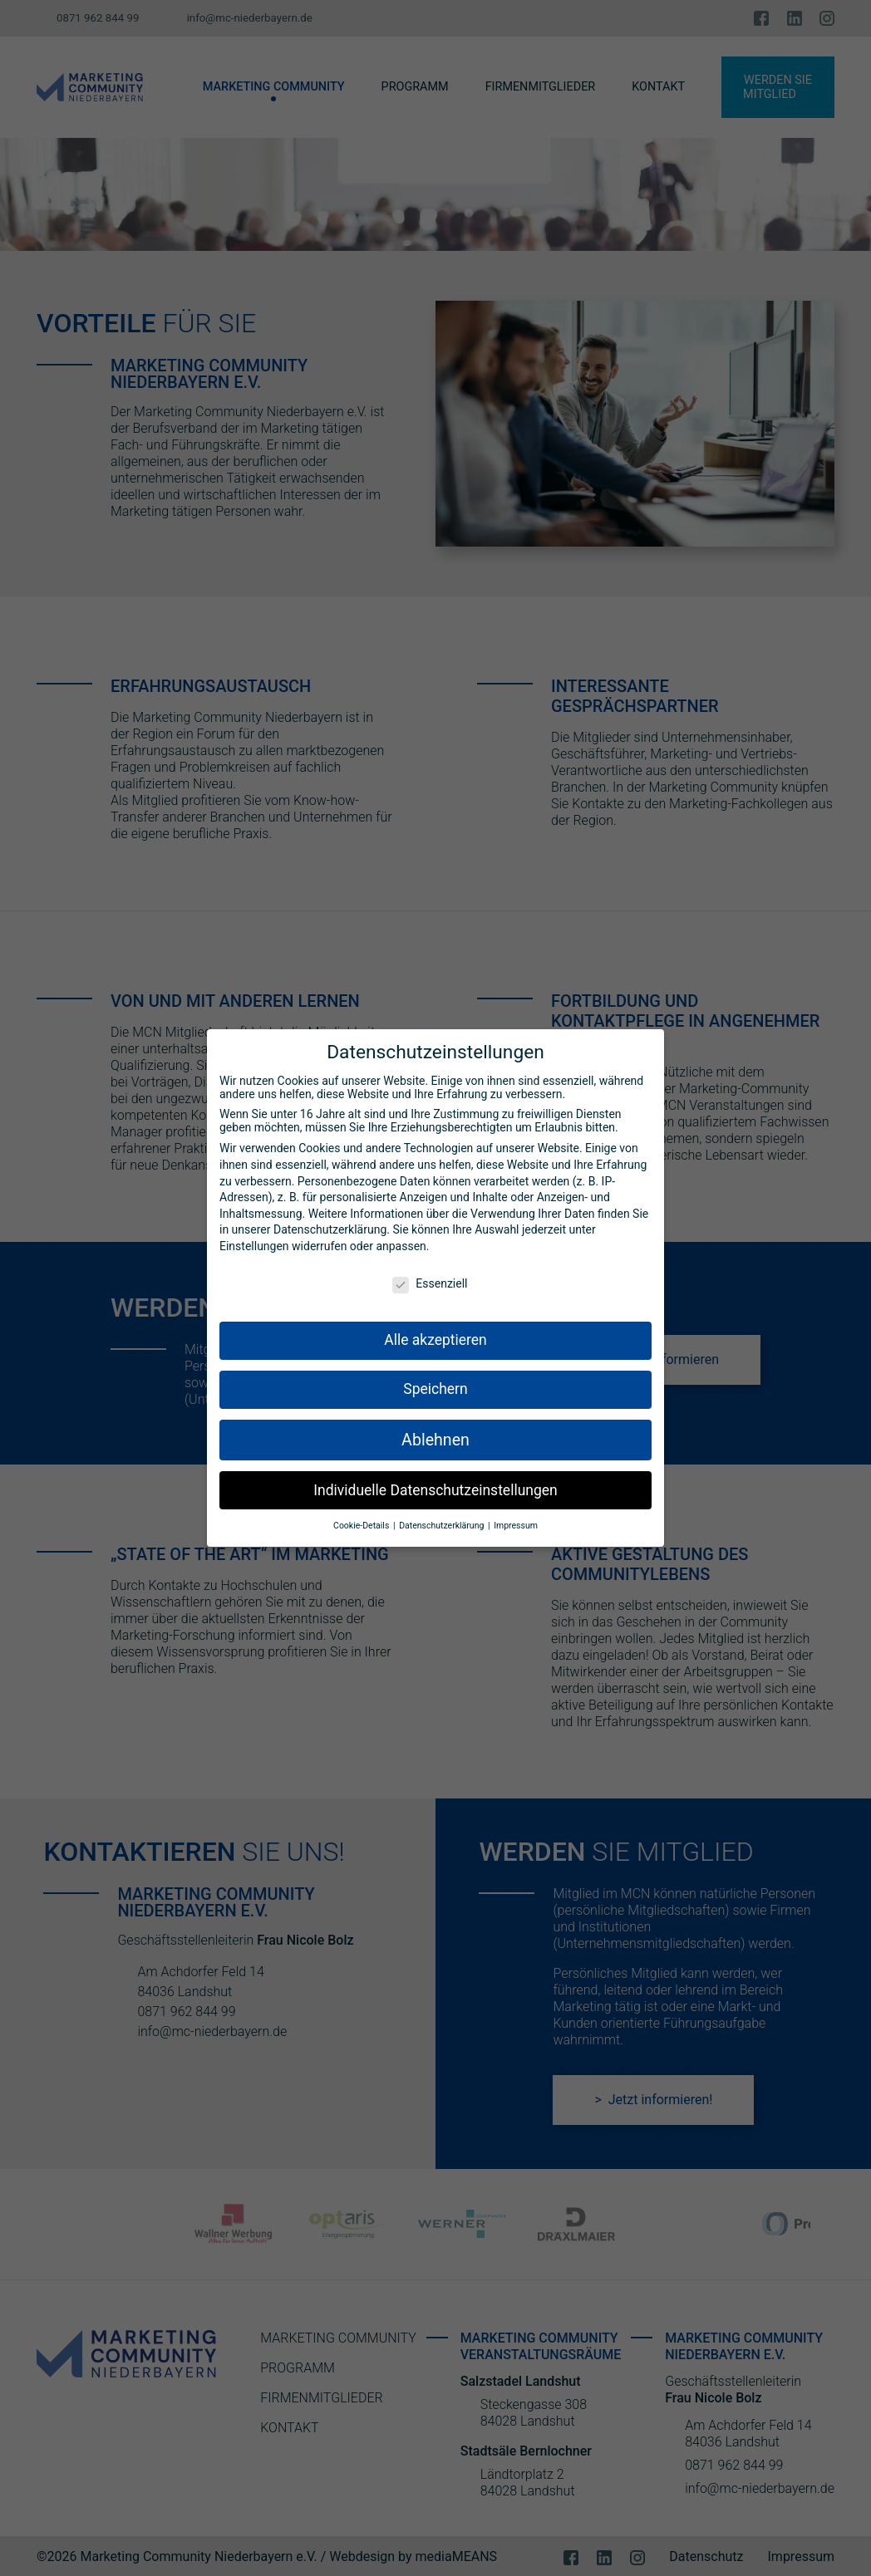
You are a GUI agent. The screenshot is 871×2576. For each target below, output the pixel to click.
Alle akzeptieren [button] (435, 1335)
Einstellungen (254, 1241)
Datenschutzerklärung (329, 1224)
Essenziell (429, 1277)
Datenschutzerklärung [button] (442, 1520)
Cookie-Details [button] (362, 1520)
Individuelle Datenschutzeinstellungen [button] (435, 1484)
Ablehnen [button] (435, 1435)
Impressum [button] (516, 1520)
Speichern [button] (435, 1384)
